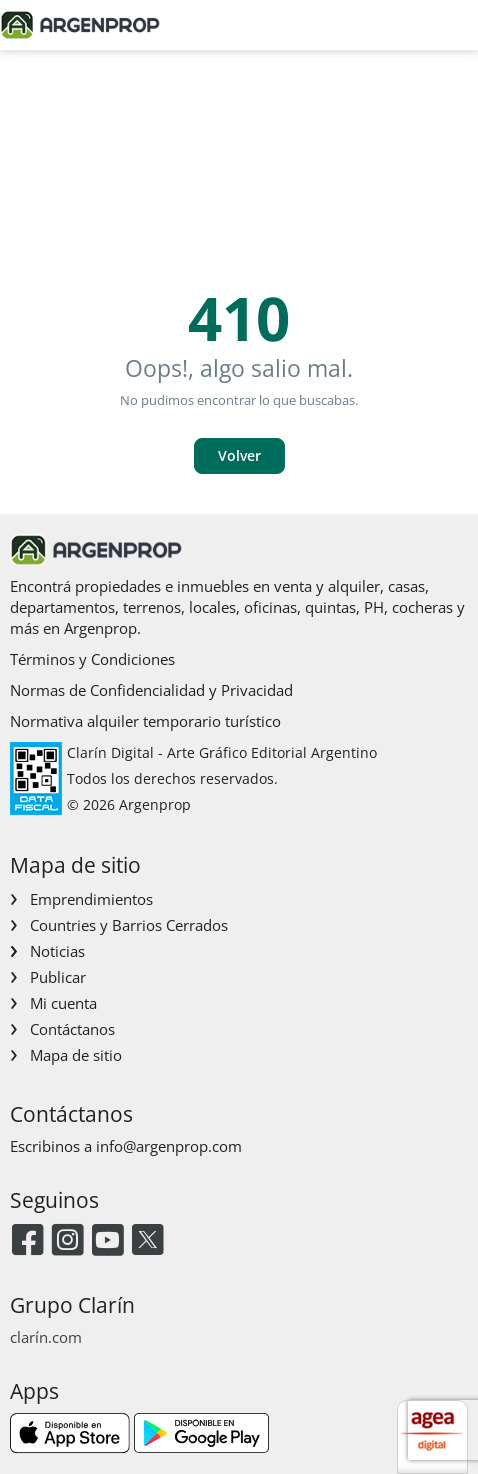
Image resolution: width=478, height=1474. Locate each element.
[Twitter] (147, 1241)
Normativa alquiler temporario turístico (145, 721)
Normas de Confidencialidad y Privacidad (151, 690)
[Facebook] (27, 1241)
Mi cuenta (63, 1003)
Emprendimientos (91, 899)
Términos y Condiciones (92, 659)
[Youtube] (107, 1241)
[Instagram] (67, 1241)
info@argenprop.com (169, 1146)
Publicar (58, 977)
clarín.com (46, 1337)
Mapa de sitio (76, 1055)
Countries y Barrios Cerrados (129, 925)
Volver (239, 455)
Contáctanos (72, 1029)
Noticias (57, 951)
